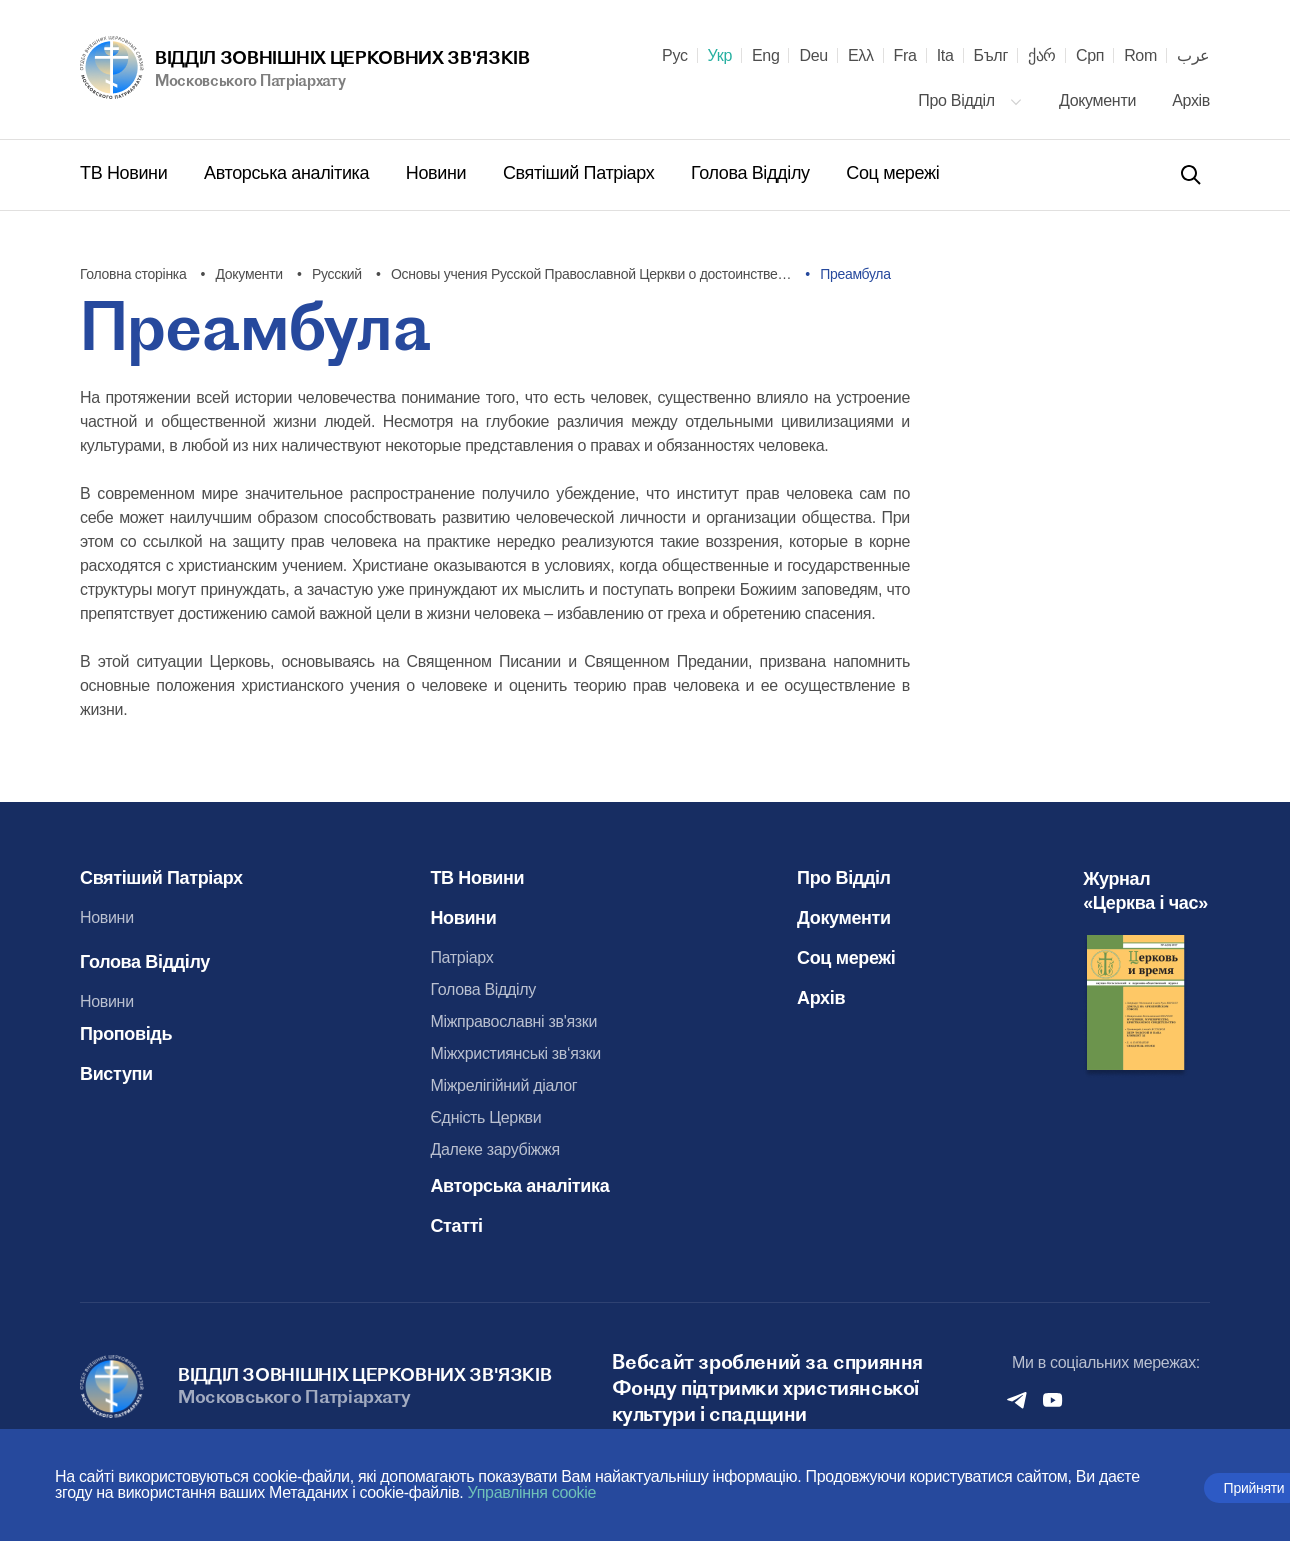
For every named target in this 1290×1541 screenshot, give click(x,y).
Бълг (991, 56)
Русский (337, 274)
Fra (905, 56)
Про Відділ (970, 100)
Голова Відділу (752, 173)
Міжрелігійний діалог (504, 1085)
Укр (720, 56)
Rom (1140, 56)
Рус (675, 56)
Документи (1099, 100)
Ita (945, 56)
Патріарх (462, 957)
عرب (1193, 56)
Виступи (116, 1074)
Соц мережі (892, 173)
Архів (1191, 100)
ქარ (1042, 56)
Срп (1090, 56)
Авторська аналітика (289, 173)
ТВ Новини (126, 173)
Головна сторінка (133, 274)
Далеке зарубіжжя (495, 1149)
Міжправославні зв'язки (514, 1021)
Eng (766, 56)
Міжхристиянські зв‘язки (516, 1053)
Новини (438, 173)
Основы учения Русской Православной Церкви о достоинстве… (591, 274)
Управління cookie (532, 1492)
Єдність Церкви (486, 1117)
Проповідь (126, 1034)
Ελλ (861, 56)
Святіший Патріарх (581, 173)
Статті (457, 1226)
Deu (813, 56)
